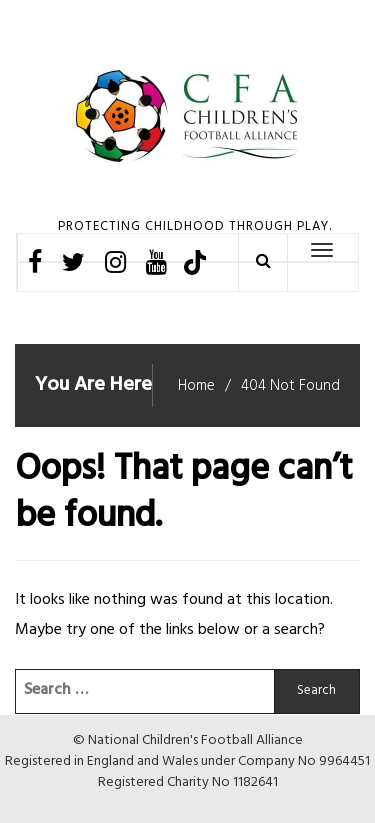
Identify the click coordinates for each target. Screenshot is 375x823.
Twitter (73, 262)
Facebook (35, 262)
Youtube (156, 262)
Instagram (115, 262)
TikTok (194, 262)
